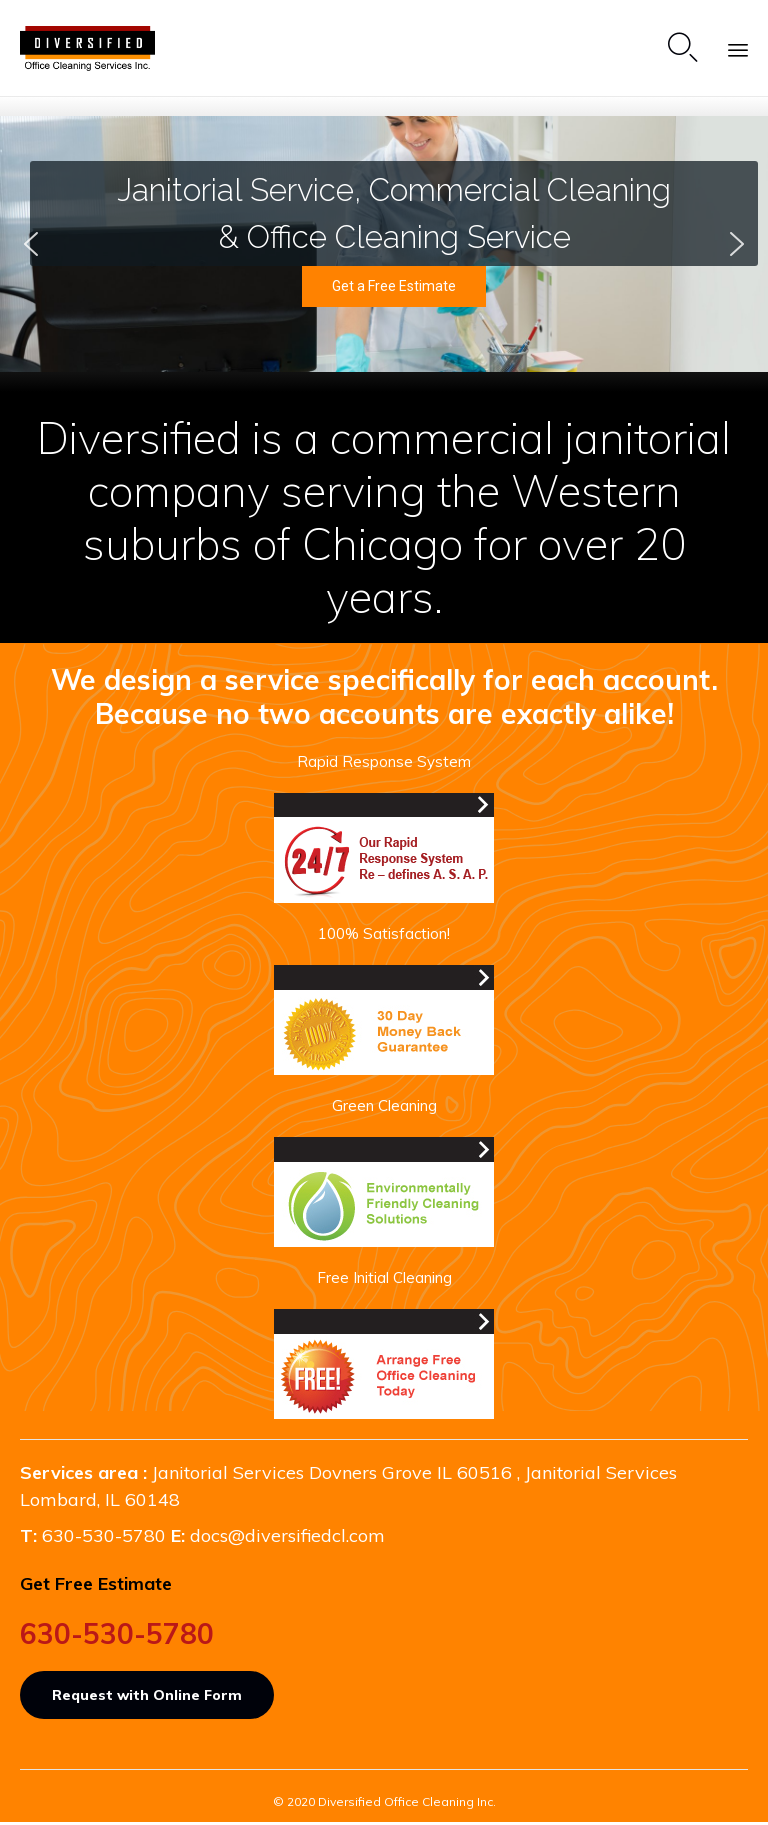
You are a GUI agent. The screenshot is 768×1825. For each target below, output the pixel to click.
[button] (31, 244)
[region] (384, 244)
